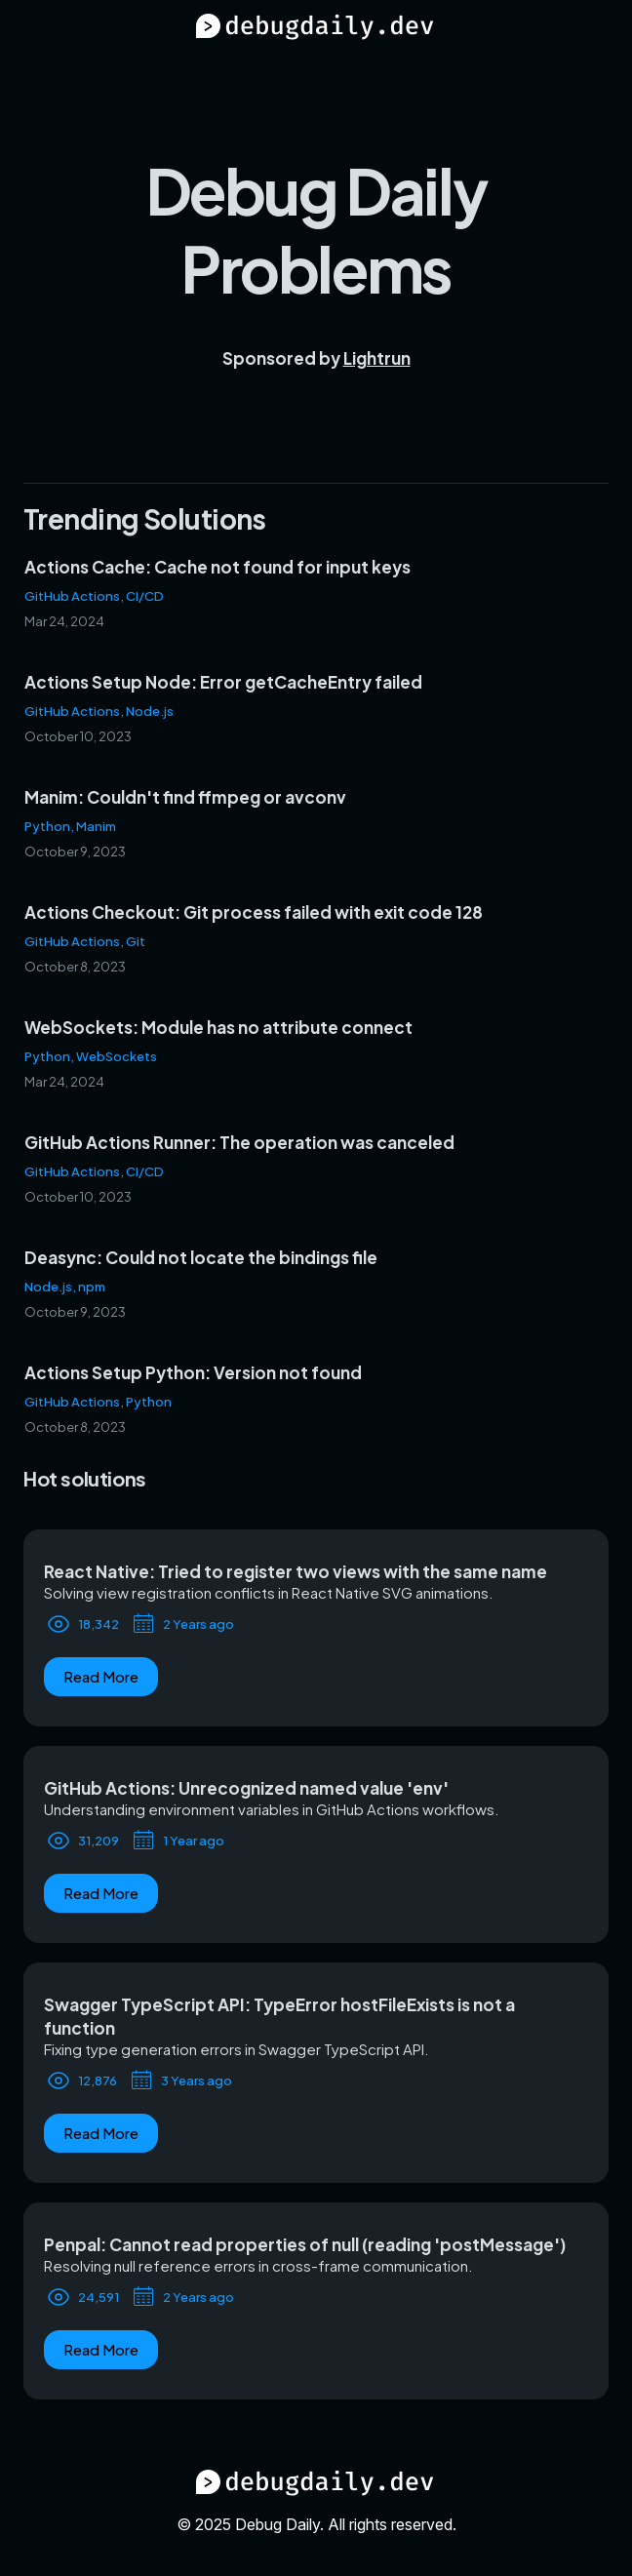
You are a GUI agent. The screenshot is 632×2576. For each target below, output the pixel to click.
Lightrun (377, 358)
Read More (100, 1676)
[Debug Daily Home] (316, 29)
